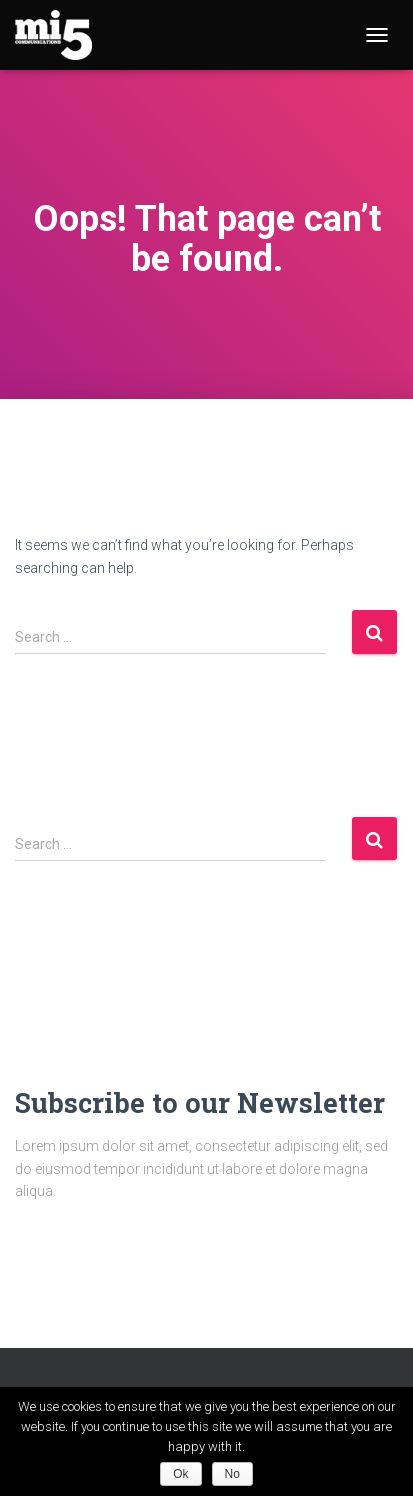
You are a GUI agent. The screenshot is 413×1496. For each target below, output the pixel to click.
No (232, 1474)
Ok (180, 1474)
